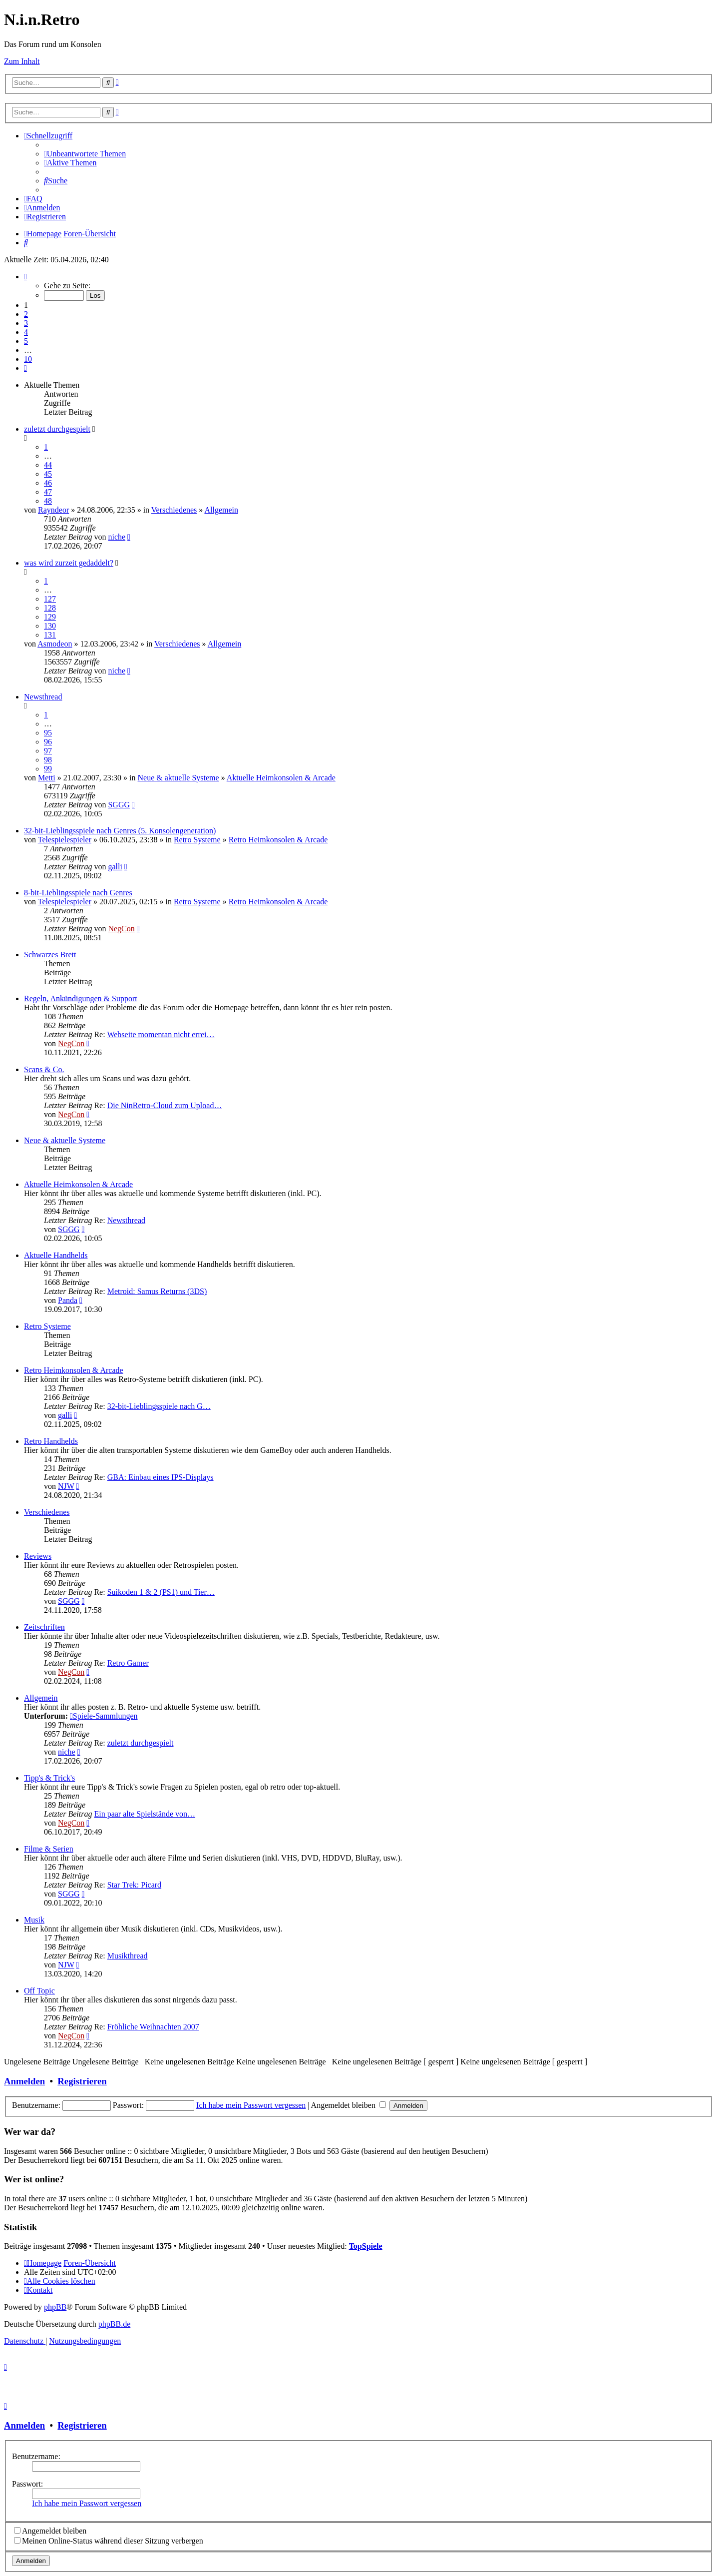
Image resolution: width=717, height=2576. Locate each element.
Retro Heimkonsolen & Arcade (278, 839)
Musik (34, 1920)
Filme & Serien (48, 1849)
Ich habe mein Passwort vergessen (251, 2105)
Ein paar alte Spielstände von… (144, 1814)
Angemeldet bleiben (348, 2105)
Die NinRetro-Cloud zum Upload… (164, 1105)
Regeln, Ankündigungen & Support (80, 998)
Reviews (37, 1556)
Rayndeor (53, 510)
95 (48, 732)
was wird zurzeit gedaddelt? (68, 563)
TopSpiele (365, 2246)
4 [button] (26, 332)
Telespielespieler (64, 839)
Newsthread (43, 696)
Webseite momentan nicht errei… (160, 1034)
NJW (66, 1486)
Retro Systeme (197, 839)
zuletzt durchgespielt (57, 429)
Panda (67, 1300)
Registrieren (81, 2081)
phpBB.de (114, 2324)
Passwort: (27, 2484)
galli (115, 866)
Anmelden (24, 2081)
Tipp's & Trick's (49, 1778)
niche (116, 537)
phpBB (55, 2307)
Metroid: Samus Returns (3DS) (157, 1291)
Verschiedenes (174, 510)
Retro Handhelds (51, 1441)
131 (50, 635)
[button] (25, 276)
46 (48, 483)
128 (50, 608)
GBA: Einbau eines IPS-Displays (160, 1477)
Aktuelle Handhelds (56, 1255)
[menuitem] (85, 153)
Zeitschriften (44, 1627)
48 (48, 501)
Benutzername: (36, 2456)
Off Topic (39, 1990)
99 (48, 768)
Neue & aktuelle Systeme (178, 777)
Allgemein (221, 510)
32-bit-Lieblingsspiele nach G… (159, 1406)
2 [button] (26, 314)
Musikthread (127, 1955)
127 (50, 599)
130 (50, 626)
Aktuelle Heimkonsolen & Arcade (281, 777)
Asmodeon (54, 644)
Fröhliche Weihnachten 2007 (153, 2026)
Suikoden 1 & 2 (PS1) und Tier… (161, 1592)
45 (48, 474)
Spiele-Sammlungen (104, 1716)
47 (48, 492)
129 (50, 617)
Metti (46, 777)
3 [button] (26, 323)
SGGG (119, 804)
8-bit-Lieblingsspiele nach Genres (78, 892)
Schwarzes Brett (50, 954)
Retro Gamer (128, 1663)
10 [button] (28, 359)
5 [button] (26, 341)
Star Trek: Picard (134, 1885)
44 (48, 465)
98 (48, 759)
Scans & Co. (44, 1069)
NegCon (121, 928)
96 (48, 741)
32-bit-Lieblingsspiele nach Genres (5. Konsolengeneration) (120, 830)
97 (48, 750)
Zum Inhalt (22, 61)
